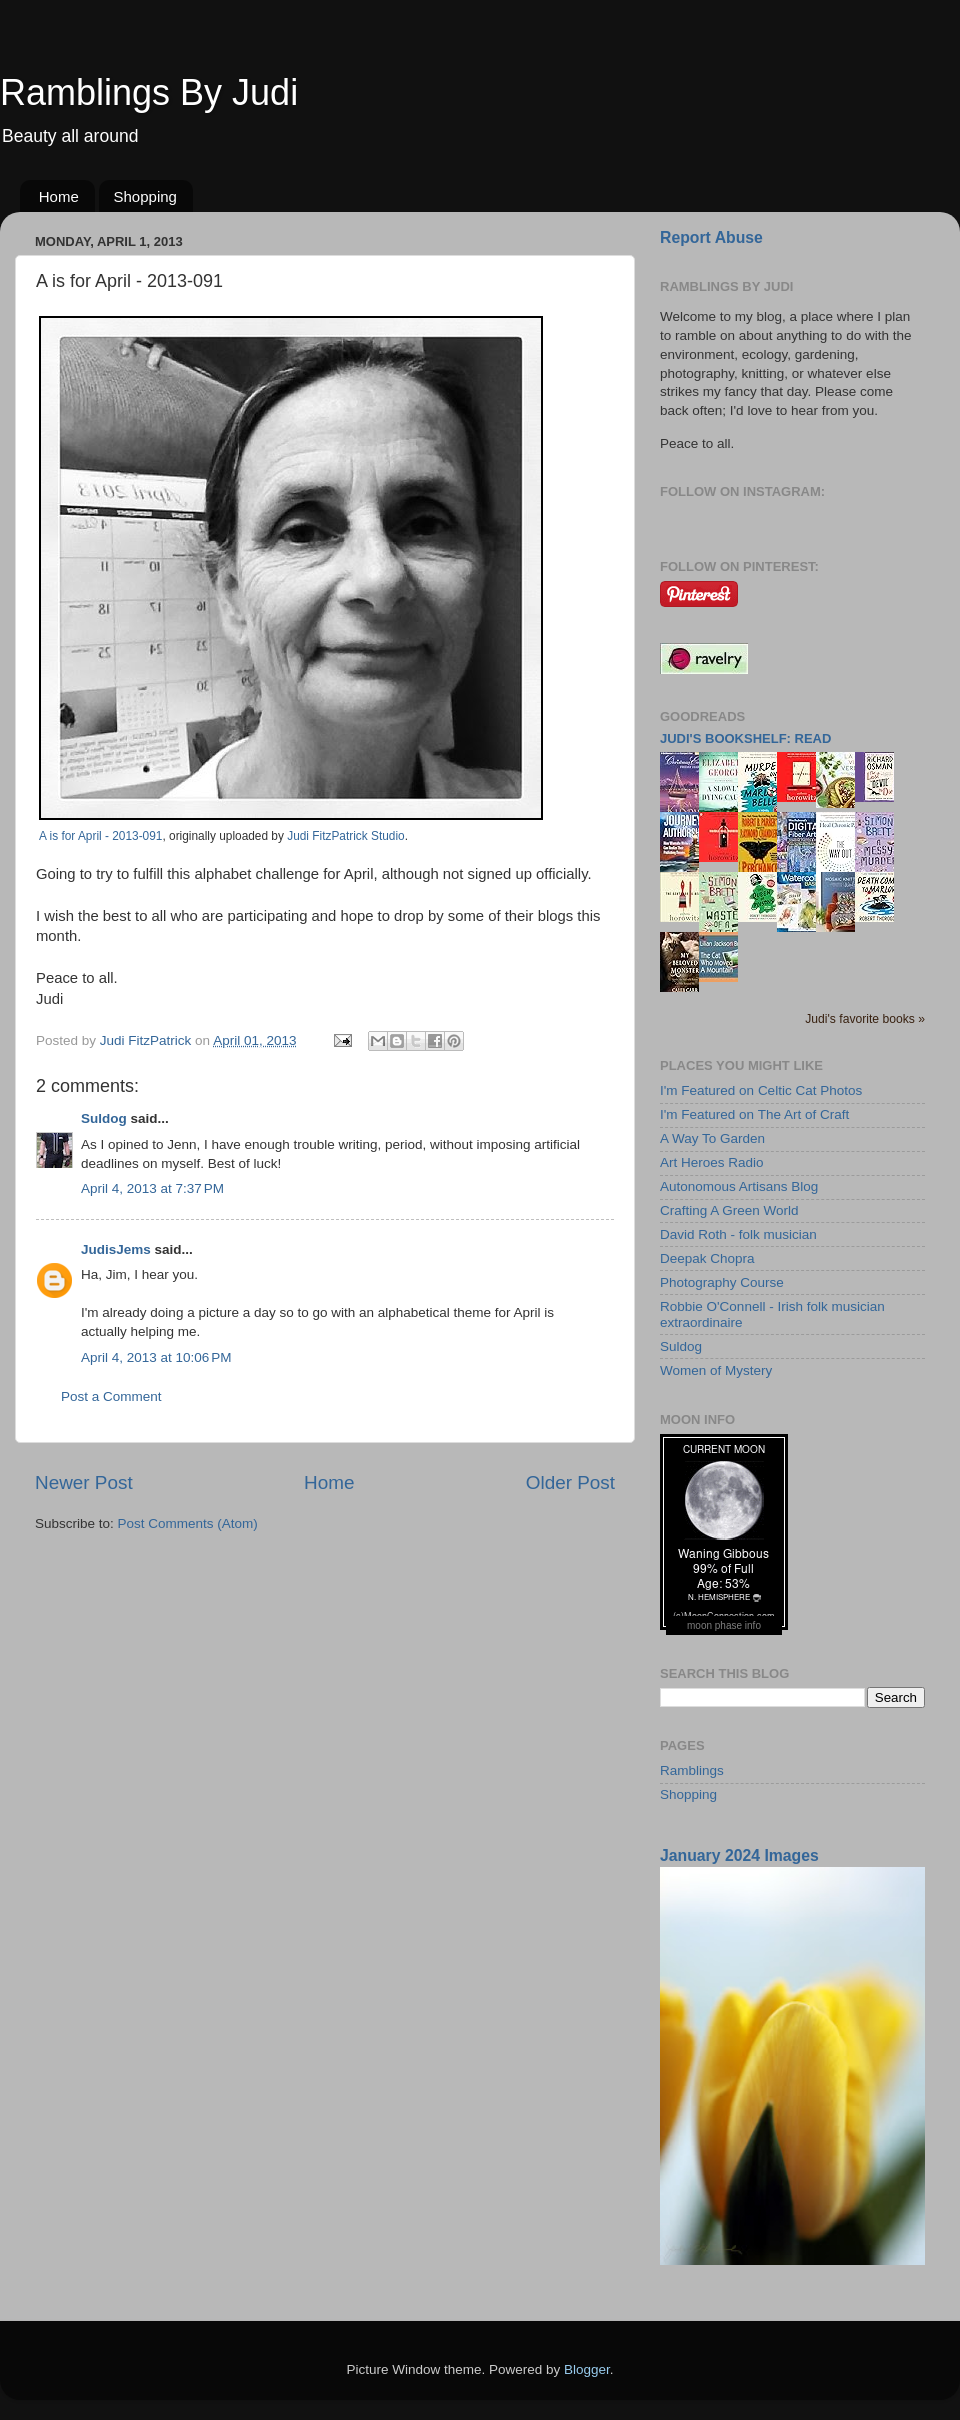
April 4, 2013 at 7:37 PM (152, 1188)
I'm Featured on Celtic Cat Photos (761, 1090)
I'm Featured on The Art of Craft (754, 1114)
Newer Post (84, 1482)
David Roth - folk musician (738, 1234)
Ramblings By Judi (149, 92)
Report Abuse (711, 237)
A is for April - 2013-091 (100, 836)
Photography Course (722, 1282)
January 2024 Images (739, 1855)
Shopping (145, 196)
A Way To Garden (712, 1138)
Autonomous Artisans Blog (739, 1186)
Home (59, 196)
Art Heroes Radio (712, 1162)
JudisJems (116, 1249)
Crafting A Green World (729, 1210)
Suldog (104, 1118)
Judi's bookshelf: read (745, 738)
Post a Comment (111, 1396)
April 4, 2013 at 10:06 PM (156, 1357)
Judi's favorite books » (865, 1019)
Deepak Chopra (707, 1258)
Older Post (570, 1482)
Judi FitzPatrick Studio (345, 836)
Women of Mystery (716, 1370)
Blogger (587, 2369)
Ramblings (692, 1770)
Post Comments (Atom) (188, 1523)
